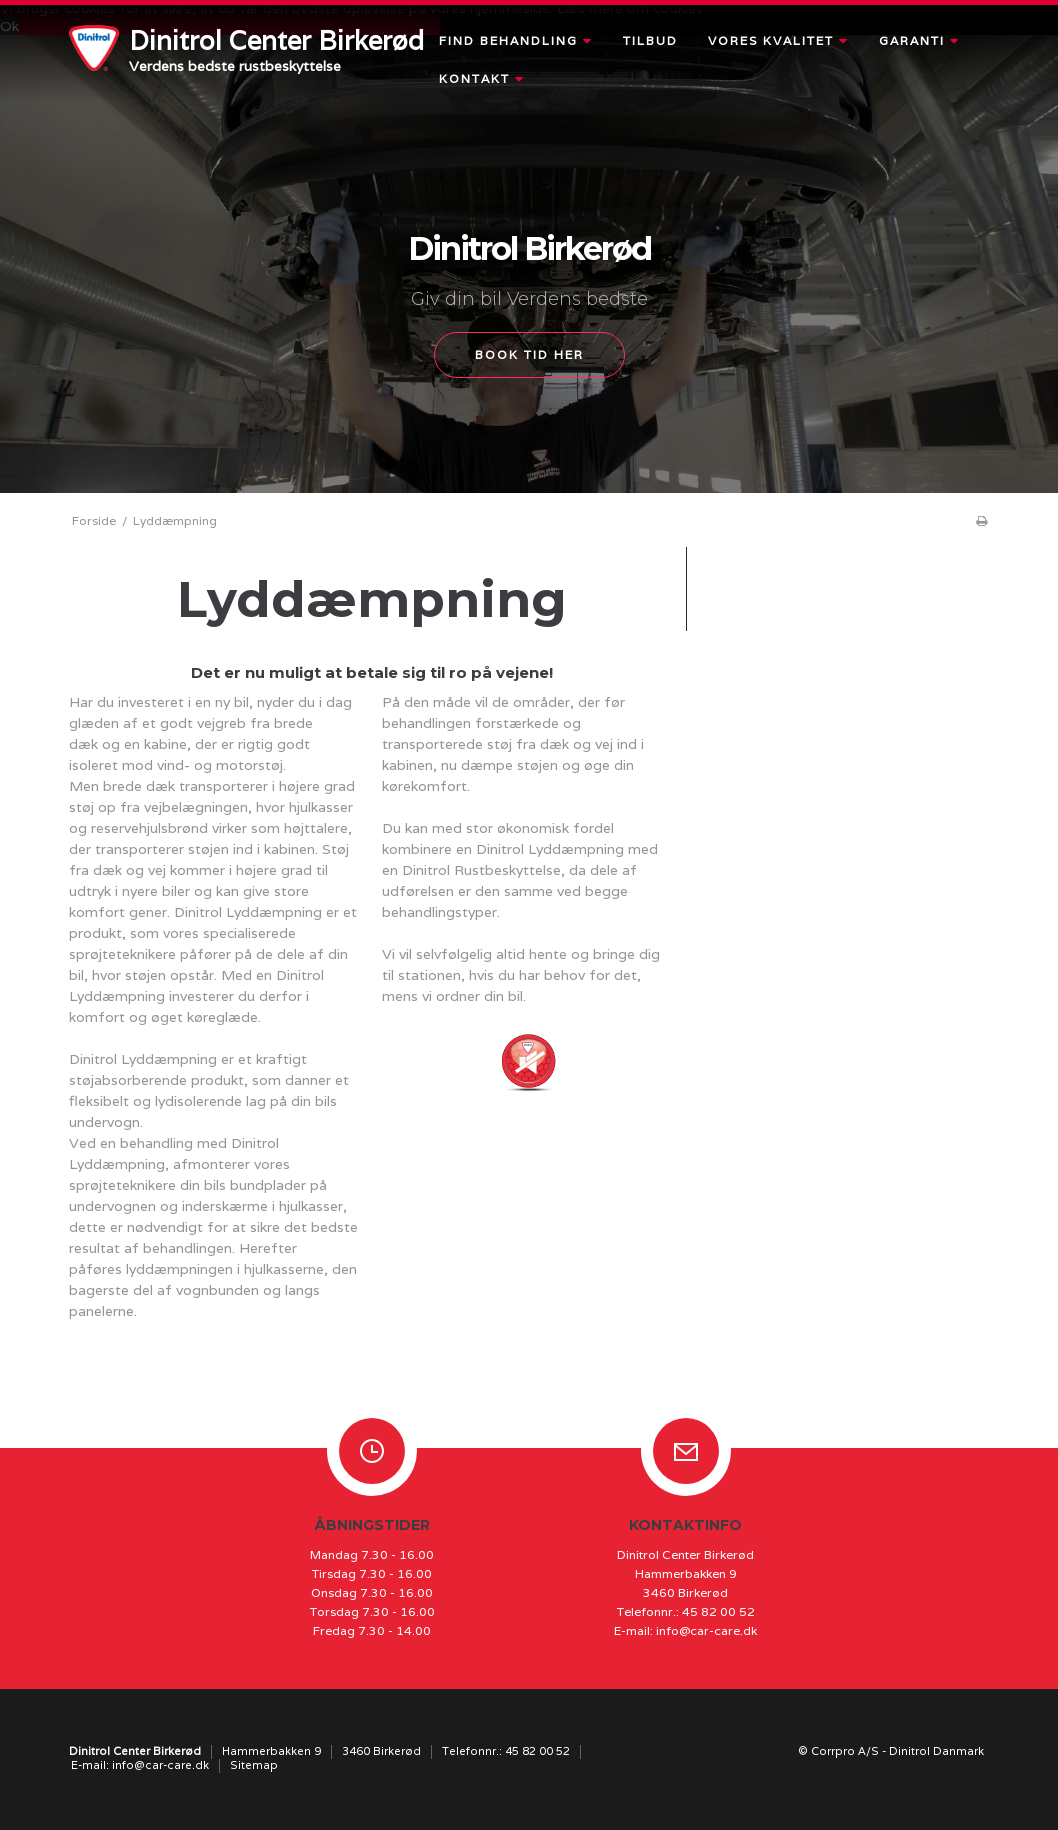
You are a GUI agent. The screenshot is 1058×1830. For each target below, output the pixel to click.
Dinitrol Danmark (936, 1751)
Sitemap (254, 1765)
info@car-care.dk (706, 1630)
